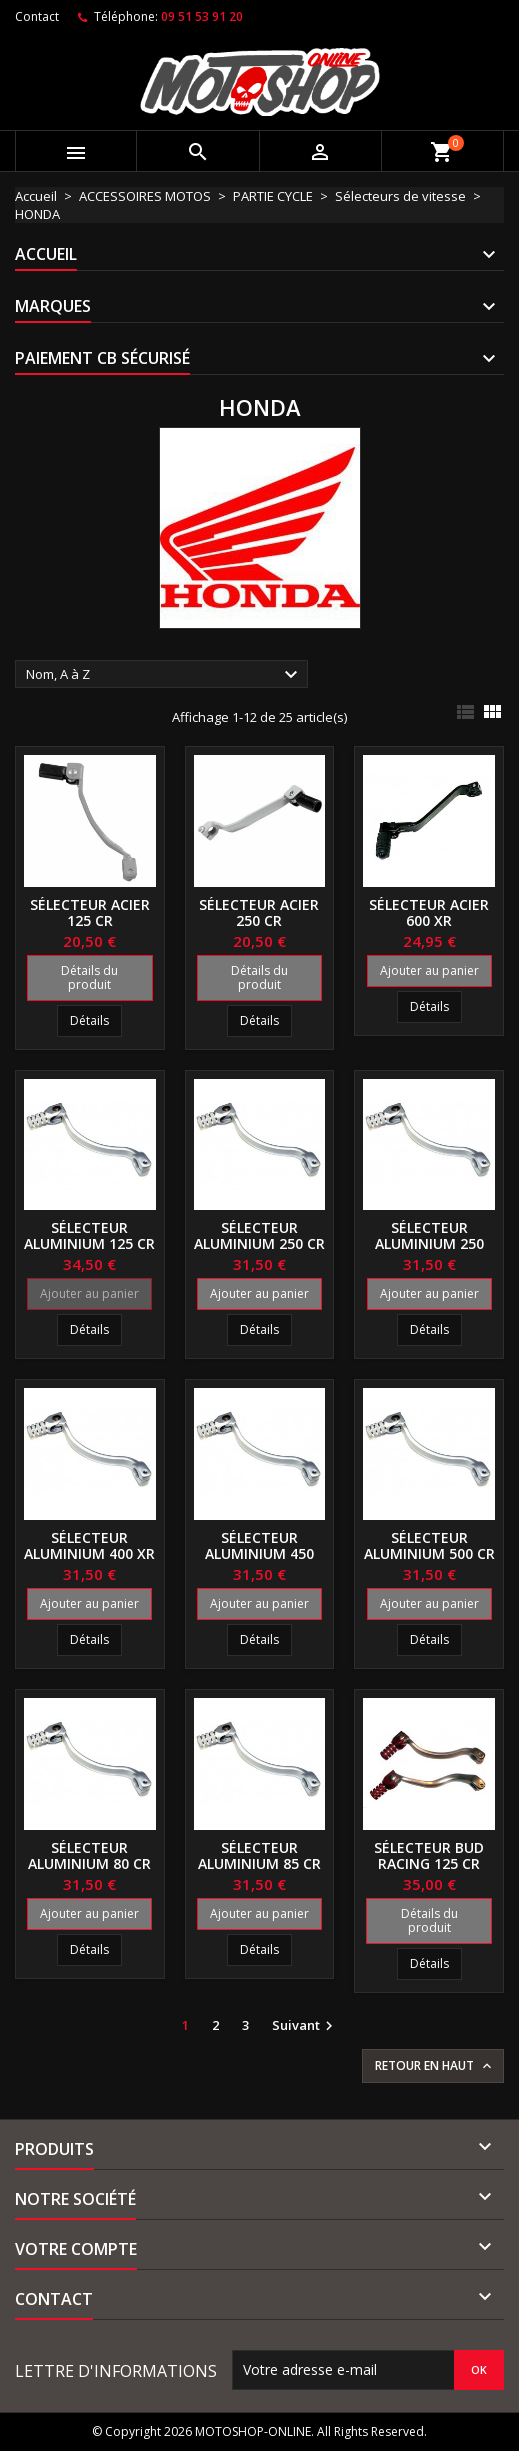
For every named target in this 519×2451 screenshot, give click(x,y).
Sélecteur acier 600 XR (429, 912)
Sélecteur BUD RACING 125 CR (429, 1855)
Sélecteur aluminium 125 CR (89, 1235)
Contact (37, 16)
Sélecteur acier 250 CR (259, 912)
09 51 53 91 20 (202, 16)
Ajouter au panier (429, 970)
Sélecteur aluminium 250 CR (259, 1235)
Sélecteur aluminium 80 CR (89, 1855)
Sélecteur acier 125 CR (90, 912)
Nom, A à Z (164, 675)
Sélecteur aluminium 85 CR (259, 1855)
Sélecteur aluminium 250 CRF (429, 1243)
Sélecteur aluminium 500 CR (429, 1545)
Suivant (305, 2026)
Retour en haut (435, 2066)
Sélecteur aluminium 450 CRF (259, 1553)
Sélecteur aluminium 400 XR (89, 1545)
